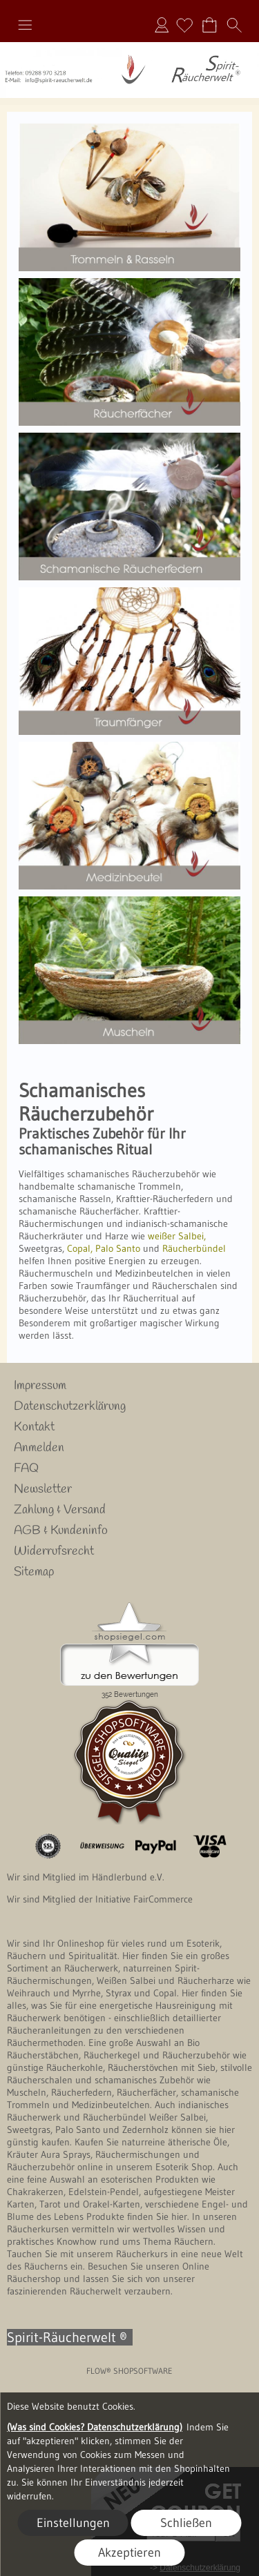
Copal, (78, 1248)
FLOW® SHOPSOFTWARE (129, 2371)
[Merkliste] (184, 25)
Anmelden (162, 25)
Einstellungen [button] (73, 2522)
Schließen (186, 2522)
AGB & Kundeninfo (61, 1530)
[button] (25, 25)
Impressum (40, 1385)
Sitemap (34, 1572)
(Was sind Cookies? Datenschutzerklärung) (94, 2427)
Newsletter (43, 1489)
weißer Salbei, (177, 1236)
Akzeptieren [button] (129, 2552)
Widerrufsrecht (54, 1551)
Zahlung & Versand (60, 1510)
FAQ (26, 1468)
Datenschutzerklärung (70, 1406)
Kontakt (34, 1427)
